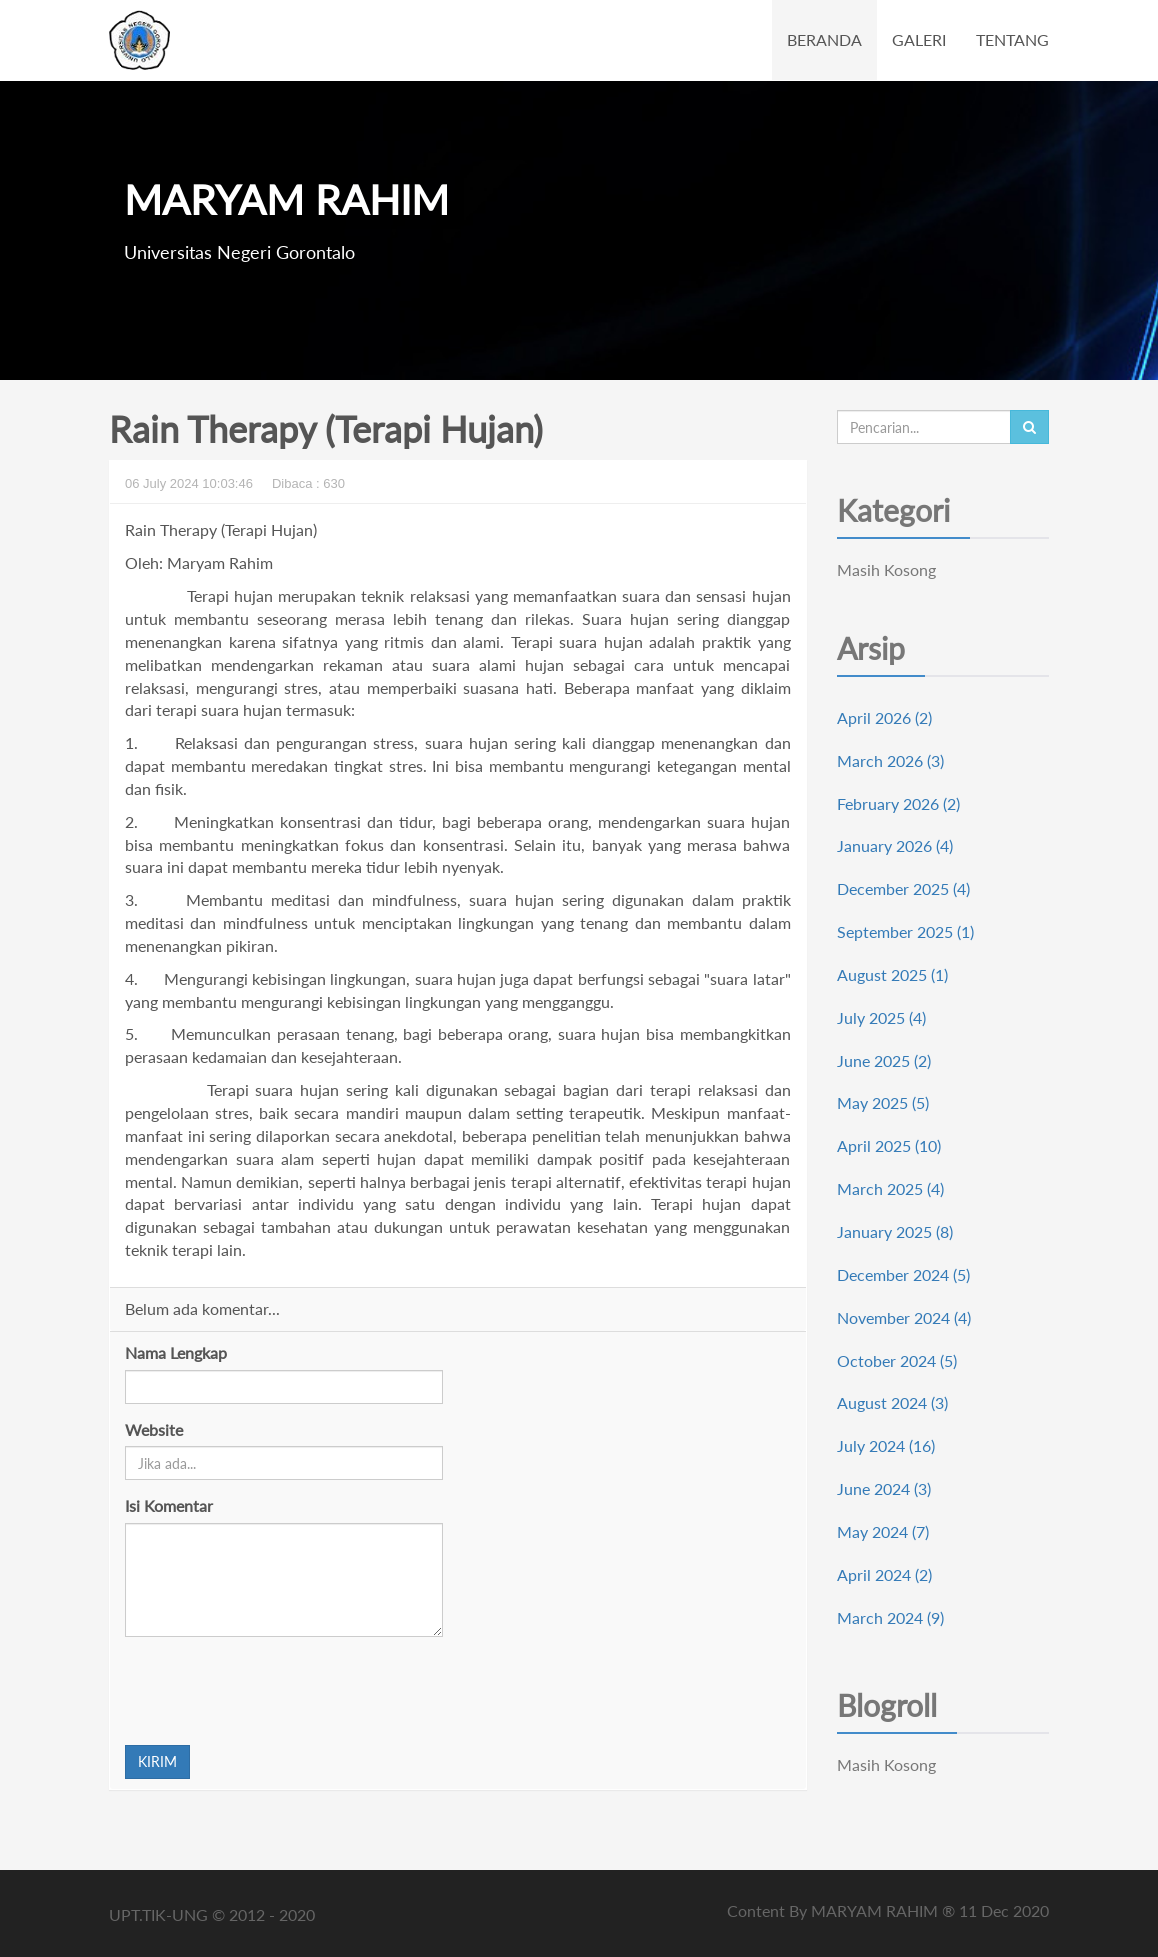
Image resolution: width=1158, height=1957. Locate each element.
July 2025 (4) (881, 1017)
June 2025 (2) (884, 1060)
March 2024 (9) (890, 1617)
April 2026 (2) (884, 717)
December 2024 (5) (903, 1274)
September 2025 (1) (905, 931)
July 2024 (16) (886, 1445)
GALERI (919, 39)
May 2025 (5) (883, 1102)
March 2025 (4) (890, 1188)
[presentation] (277, 1691)
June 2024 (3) (884, 1488)
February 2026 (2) (898, 803)
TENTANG (1012, 39)
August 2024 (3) (892, 1402)
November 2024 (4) (904, 1317)
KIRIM (157, 1761)
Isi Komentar (169, 1505)
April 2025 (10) (889, 1145)
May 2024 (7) (883, 1531)
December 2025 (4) (903, 888)
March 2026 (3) (890, 760)
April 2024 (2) (884, 1574)
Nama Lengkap (176, 1352)
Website (154, 1429)
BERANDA (824, 39)
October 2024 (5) (897, 1360)
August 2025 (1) (892, 974)
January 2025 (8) (895, 1231)
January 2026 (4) (895, 845)
